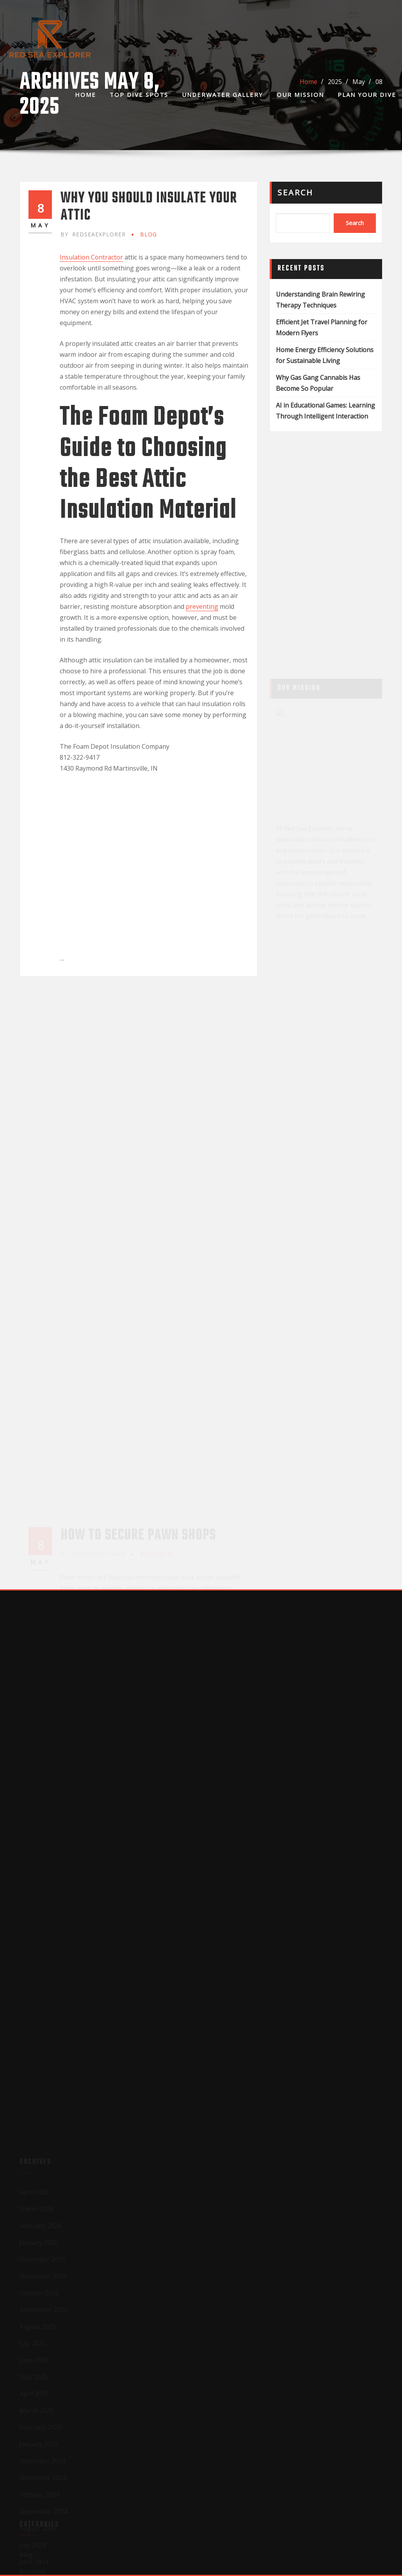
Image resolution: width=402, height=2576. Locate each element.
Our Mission (300, 94)
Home (85, 94)
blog (148, 234)
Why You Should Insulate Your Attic (148, 207)
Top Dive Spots (139, 94)
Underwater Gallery (222, 94)
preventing (202, 606)
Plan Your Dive (367, 94)
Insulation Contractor (91, 257)
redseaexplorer (93, 234)
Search (295, 192)
